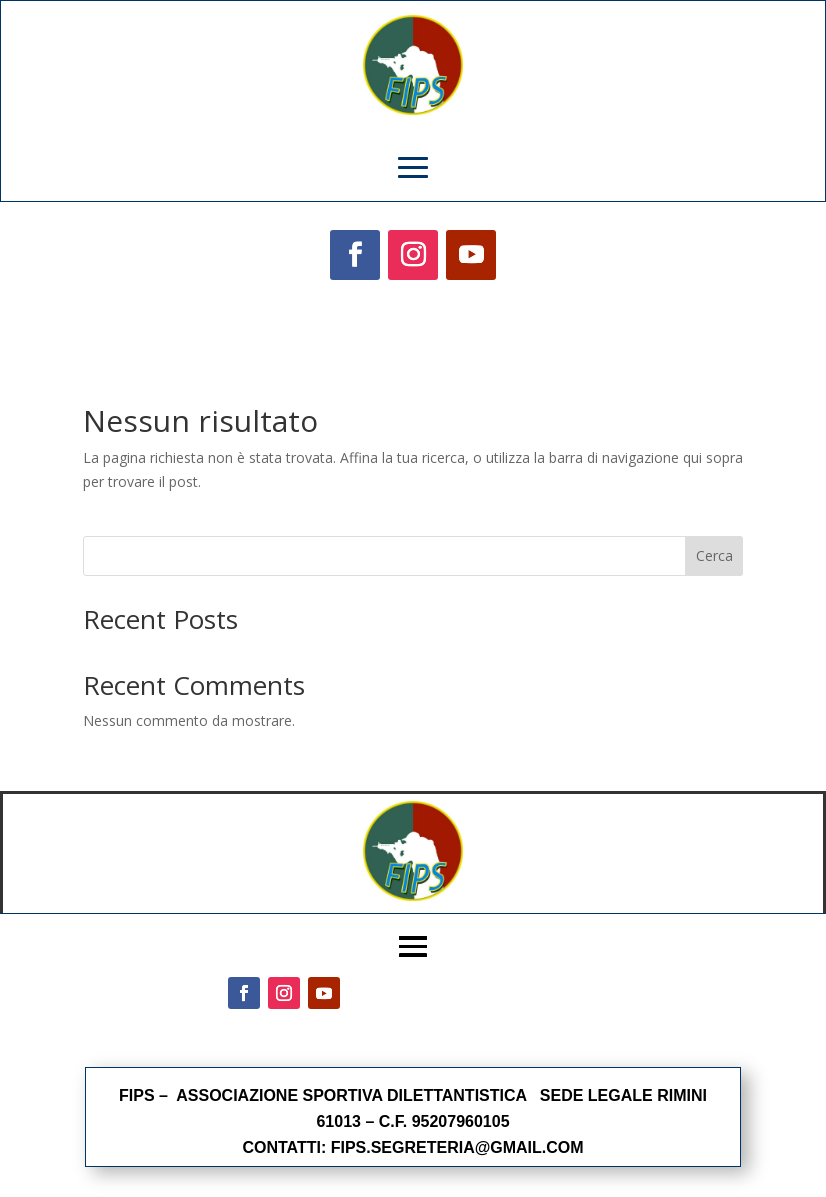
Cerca (714, 555)
